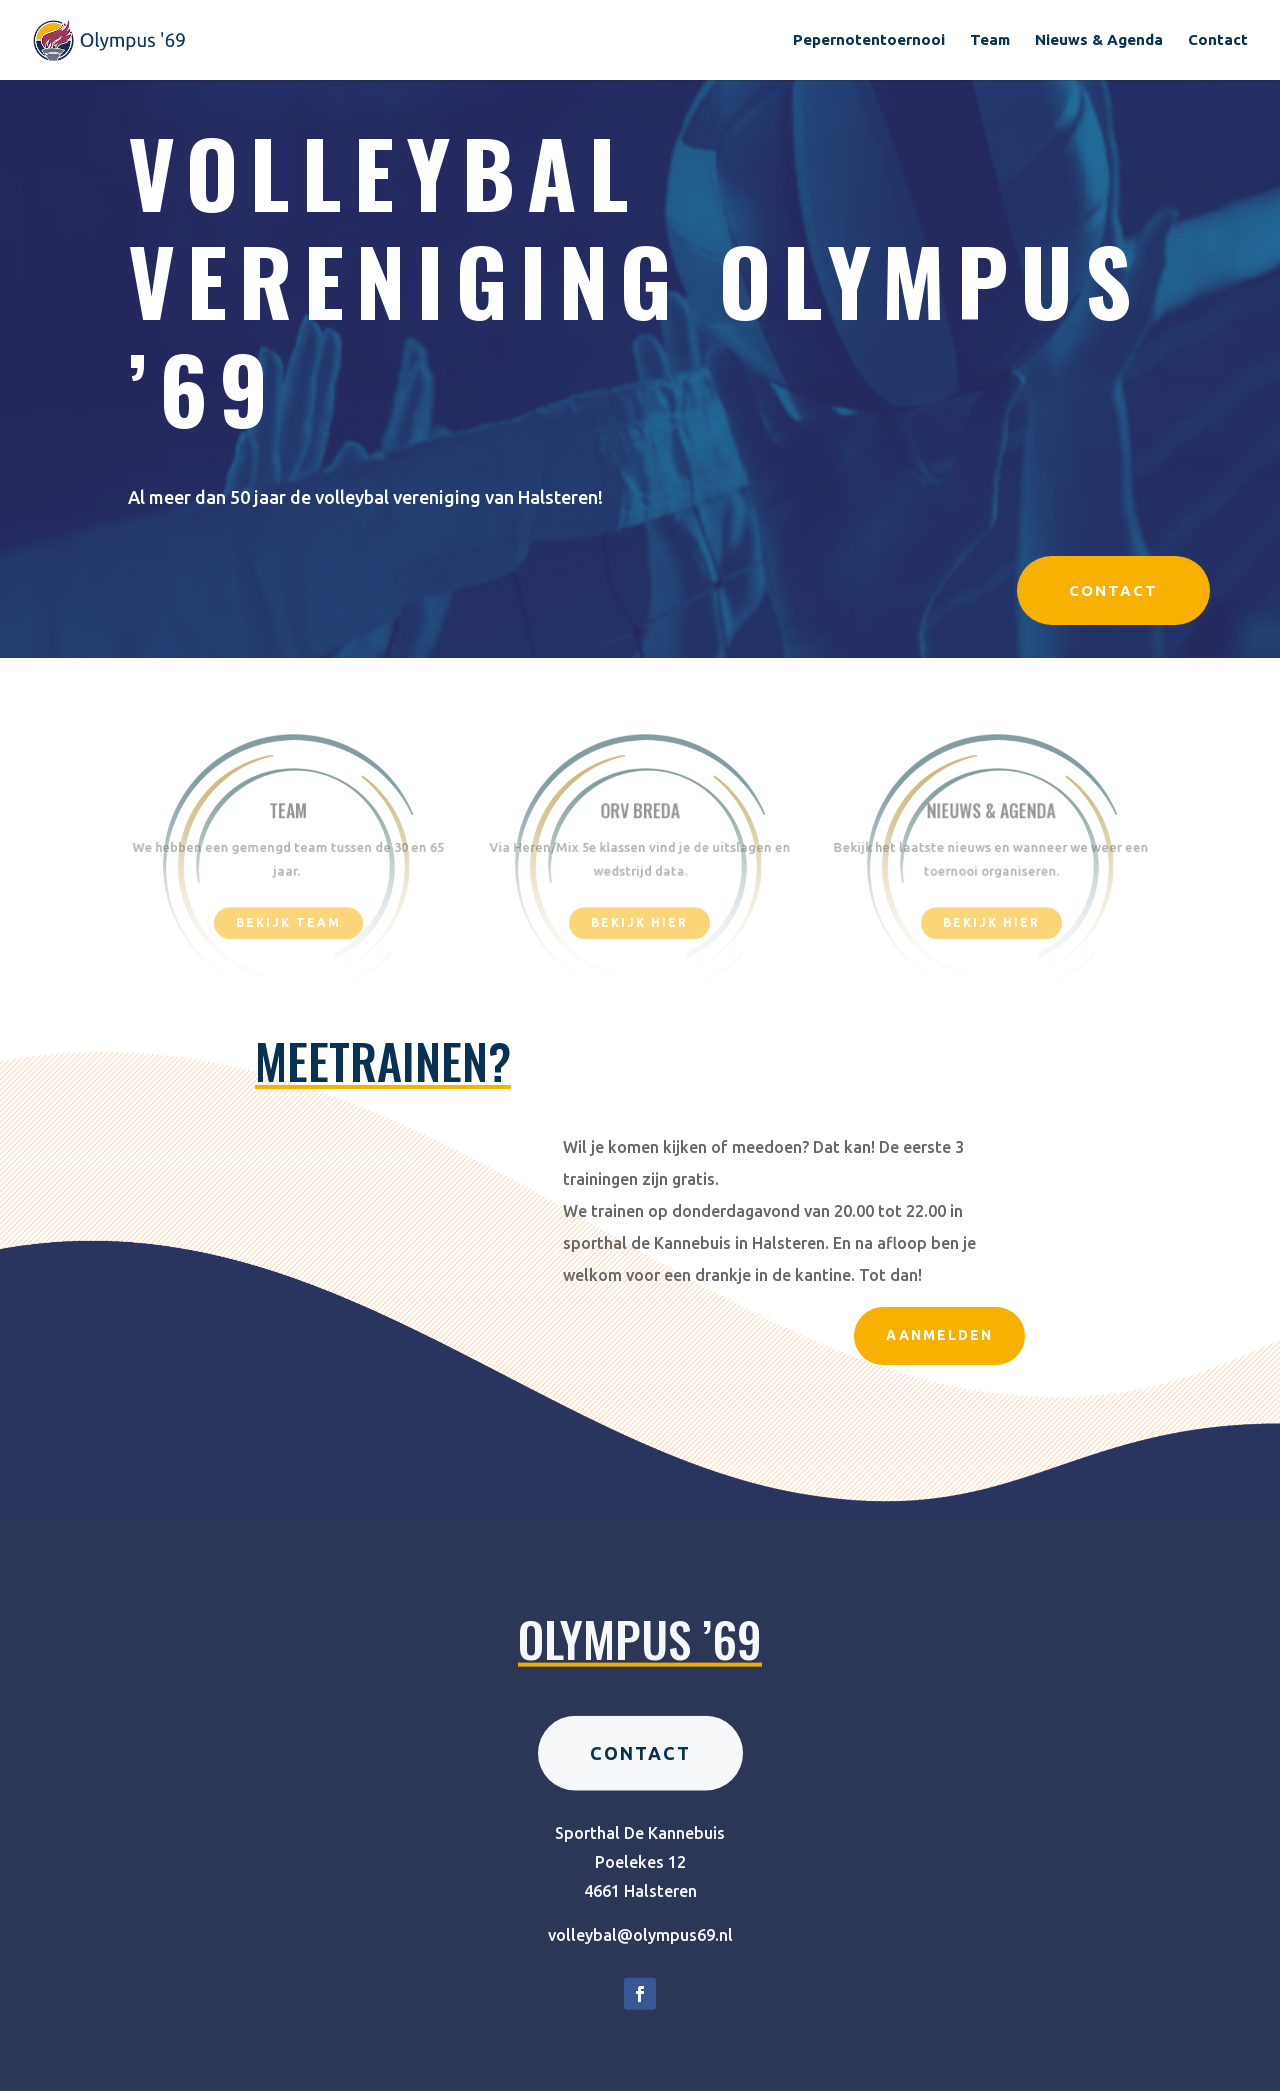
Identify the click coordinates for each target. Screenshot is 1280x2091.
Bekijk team (288, 924)
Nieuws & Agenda (1099, 40)
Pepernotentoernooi (869, 40)
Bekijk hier (991, 924)
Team (990, 40)
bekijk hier (639, 924)
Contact (1218, 40)
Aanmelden (939, 1335)
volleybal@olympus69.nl (640, 1987)
